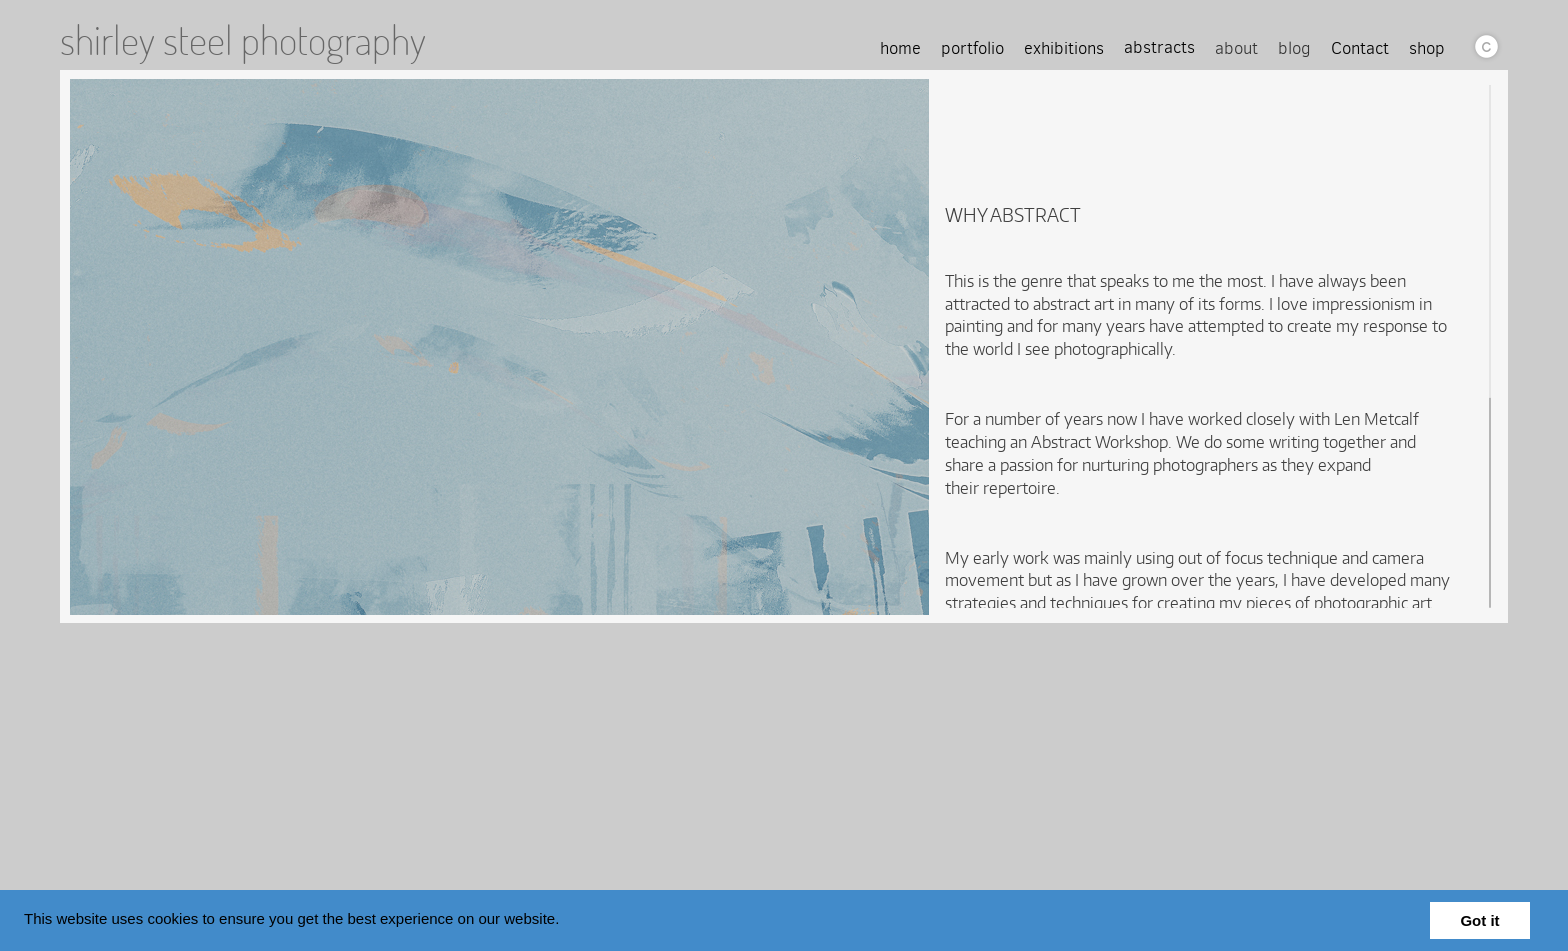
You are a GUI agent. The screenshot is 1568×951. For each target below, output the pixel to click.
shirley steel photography (243, 39)
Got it (1479, 920)
